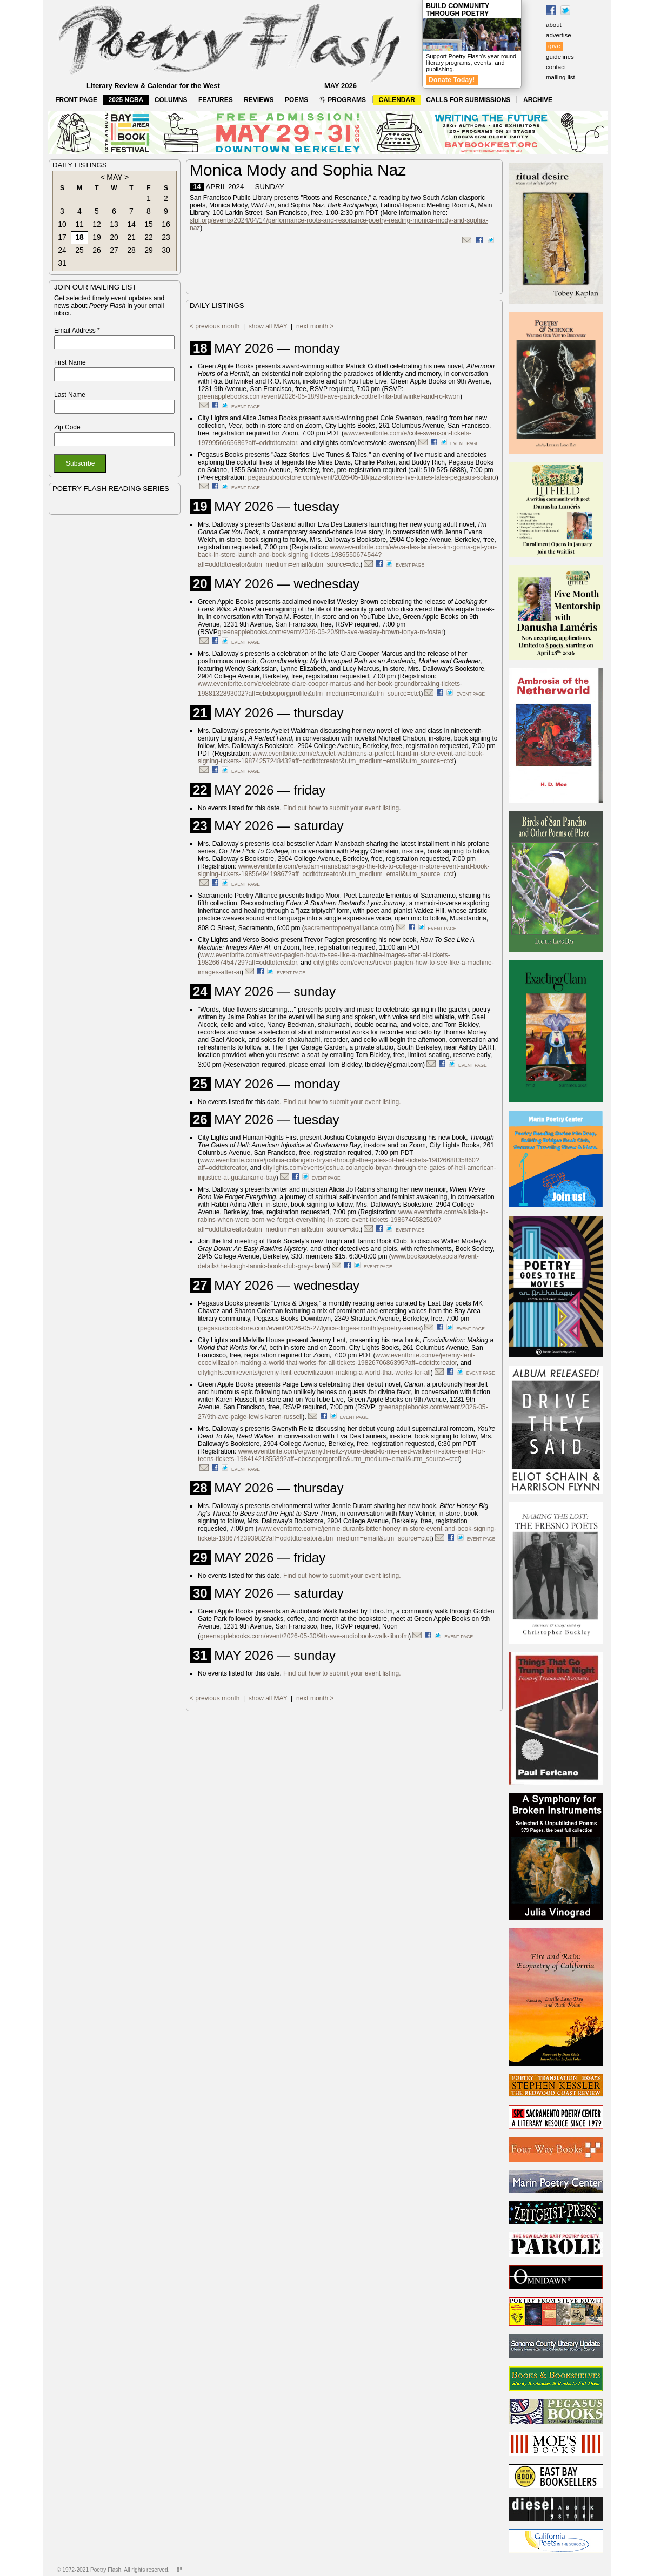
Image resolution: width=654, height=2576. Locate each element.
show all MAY (268, 326)
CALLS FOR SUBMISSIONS (468, 100)
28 (131, 250)
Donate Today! (452, 80)
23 (166, 237)
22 (148, 237)
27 (114, 250)
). (304, 1417)
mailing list (560, 77)
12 (96, 224)
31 (62, 263)
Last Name (69, 395)
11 (79, 224)
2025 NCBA (126, 100)
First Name (70, 362)
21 (131, 237)
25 (79, 250)
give (554, 46)
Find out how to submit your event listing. (342, 808)
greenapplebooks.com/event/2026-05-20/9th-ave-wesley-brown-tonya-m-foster (331, 632)
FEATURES (215, 100)
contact (556, 67)
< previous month (214, 326)
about (554, 25)
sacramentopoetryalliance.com (348, 928)
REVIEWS (258, 100)
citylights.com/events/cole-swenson (364, 443)
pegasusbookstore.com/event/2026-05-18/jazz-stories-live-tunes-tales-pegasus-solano (372, 477)
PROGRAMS (342, 100)
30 (166, 250)
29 (148, 250)
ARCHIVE (537, 100)
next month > (315, 326)
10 (62, 224)
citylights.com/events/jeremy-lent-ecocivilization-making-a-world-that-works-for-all (314, 1372)
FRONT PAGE (76, 100)
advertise (558, 35)
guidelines (560, 56)
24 (62, 250)
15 (148, 224)
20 (114, 237)
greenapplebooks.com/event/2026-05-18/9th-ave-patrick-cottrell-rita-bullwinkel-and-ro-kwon (329, 396)
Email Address (77, 330)
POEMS (296, 100)
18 (79, 237)
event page (245, 406)
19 (96, 237)
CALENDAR (397, 100)
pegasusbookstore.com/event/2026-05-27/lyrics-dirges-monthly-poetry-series (310, 1328)
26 (96, 250)
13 (114, 224)
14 (131, 224)
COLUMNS (171, 100)
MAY (114, 177)
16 (166, 224)
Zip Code (67, 427)
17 (62, 237)
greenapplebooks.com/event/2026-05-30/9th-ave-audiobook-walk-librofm (304, 1636)
